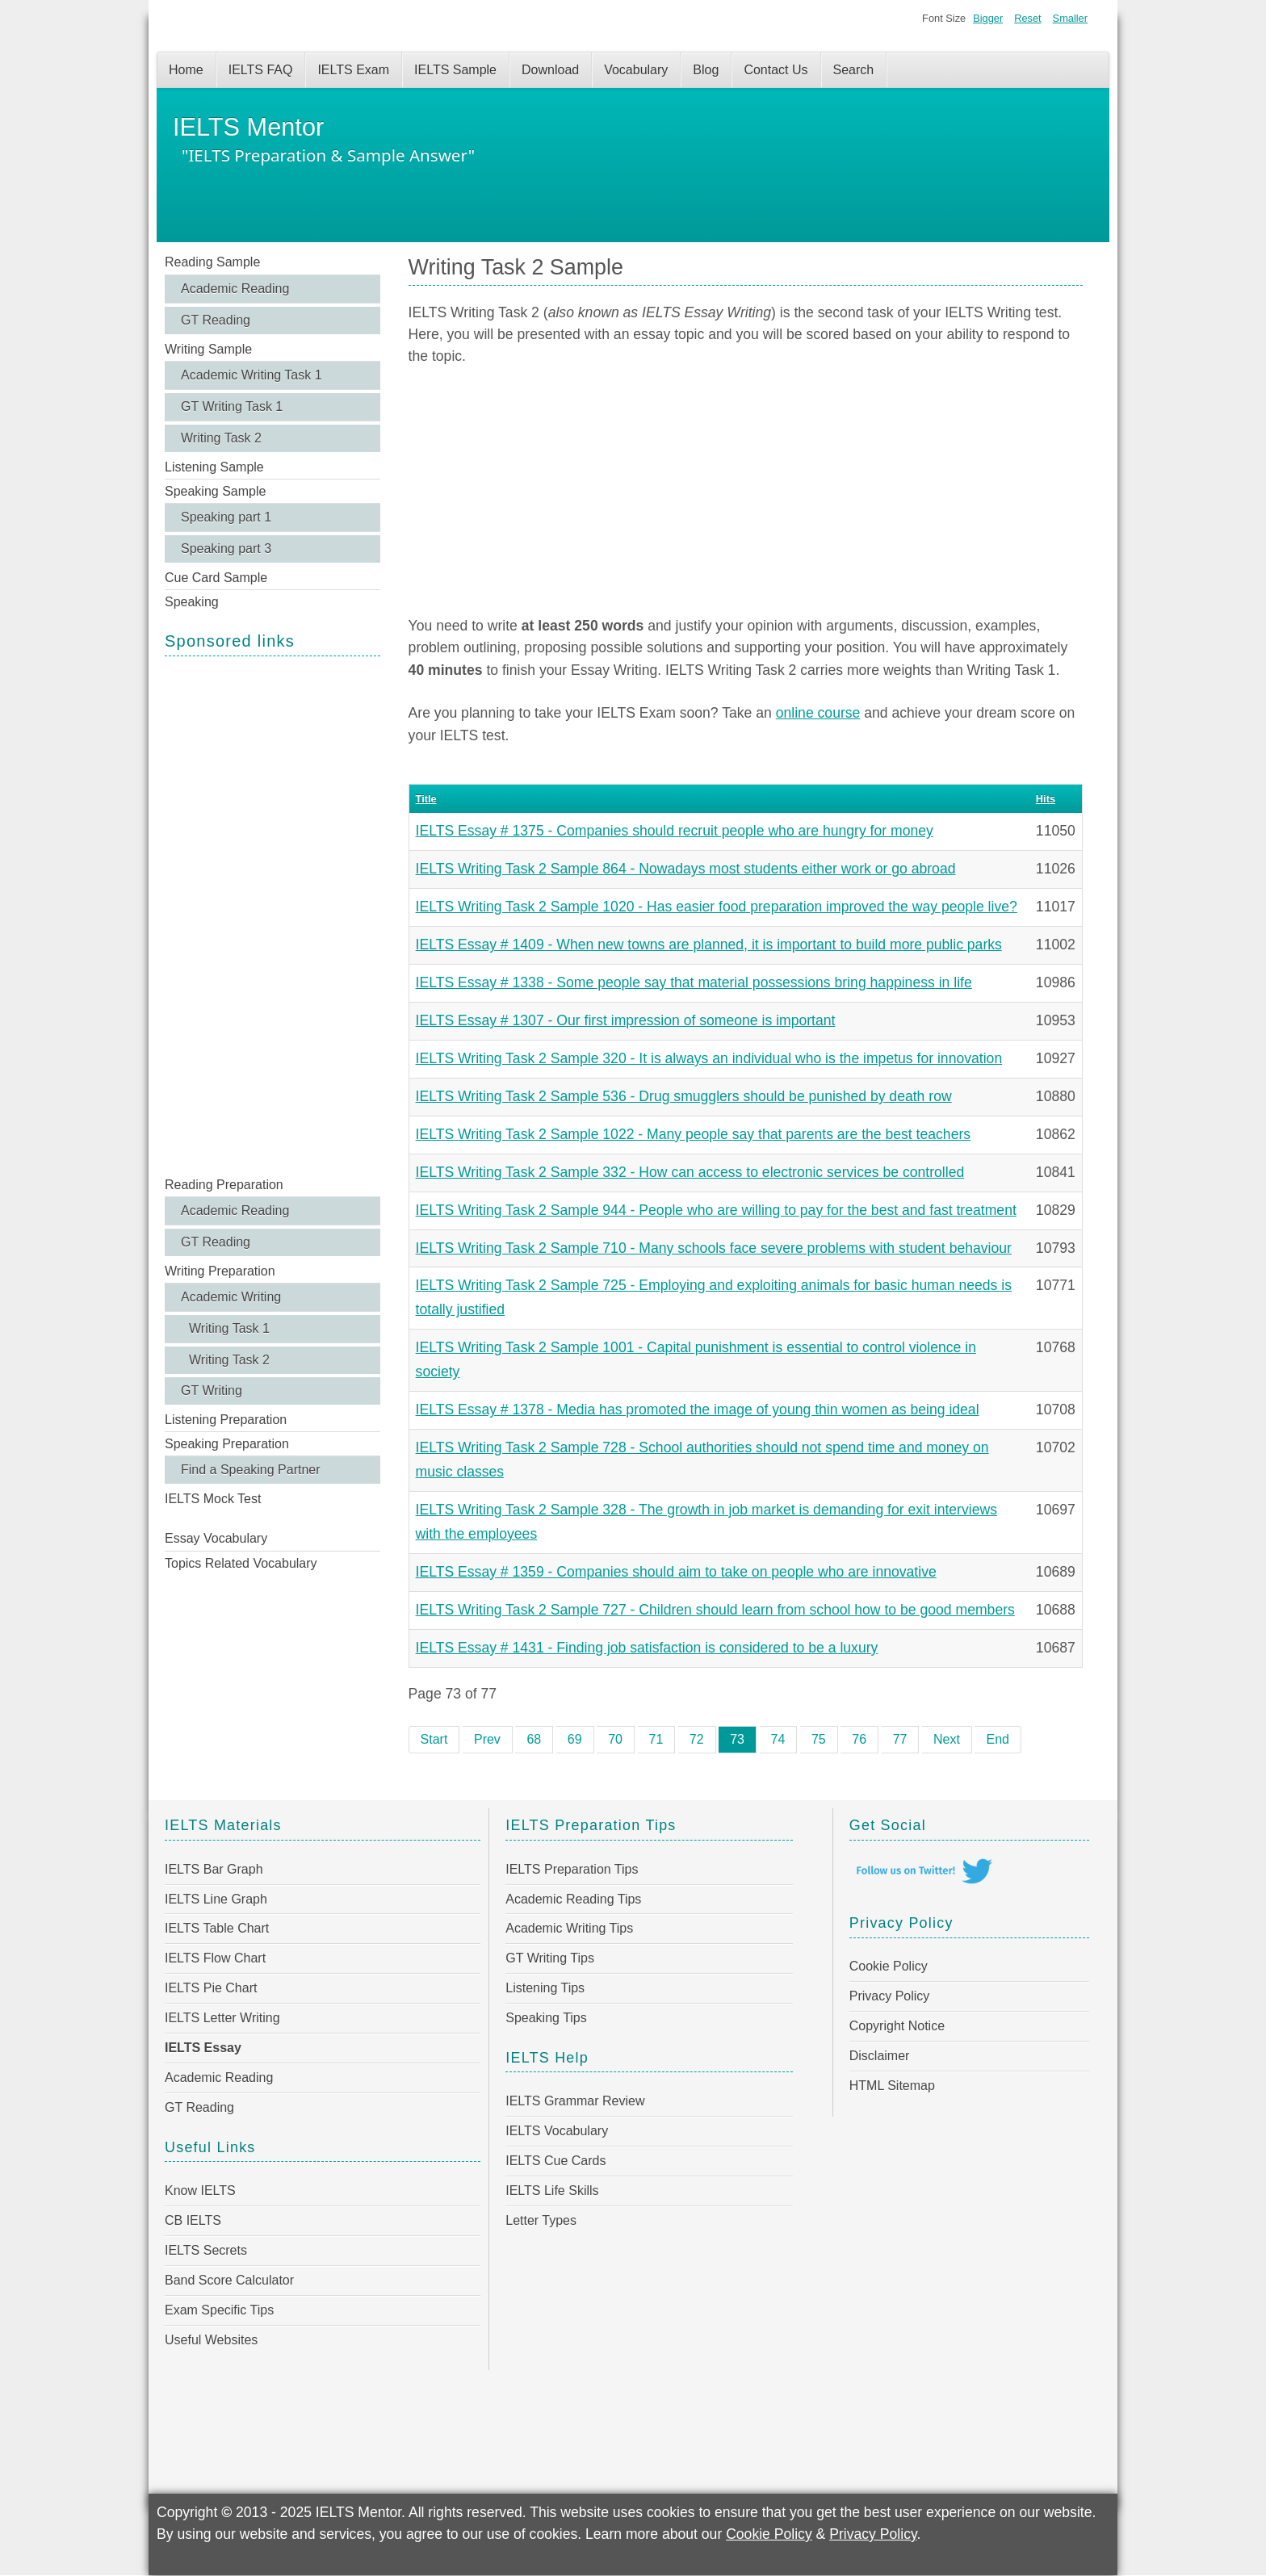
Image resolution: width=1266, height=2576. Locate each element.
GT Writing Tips (549, 1958)
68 (533, 1739)
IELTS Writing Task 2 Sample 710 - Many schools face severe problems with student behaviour (714, 1248)
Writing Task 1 (229, 1328)
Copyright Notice (897, 2026)
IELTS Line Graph (216, 1899)
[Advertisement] (272, 914)
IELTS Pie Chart (211, 1988)
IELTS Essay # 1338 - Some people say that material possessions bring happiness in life (694, 982)
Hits (1045, 799)
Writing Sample (208, 349)
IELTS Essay (203, 2048)
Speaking (192, 602)
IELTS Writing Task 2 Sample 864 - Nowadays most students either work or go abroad (686, 869)
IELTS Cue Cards (555, 2161)
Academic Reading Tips (573, 1899)
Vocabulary (636, 70)
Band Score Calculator (229, 2280)
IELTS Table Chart (217, 1928)
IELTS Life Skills (551, 2190)
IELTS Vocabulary (556, 2131)
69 (575, 1739)
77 (900, 1739)
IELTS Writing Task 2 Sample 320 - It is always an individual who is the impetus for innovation (709, 1058)
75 (818, 1739)
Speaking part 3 (226, 548)
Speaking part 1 (226, 517)
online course (818, 713)
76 (859, 1739)
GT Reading (215, 320)
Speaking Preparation (227, 1444)
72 (697, 1739)
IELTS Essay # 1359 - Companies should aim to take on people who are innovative (676, 1572)
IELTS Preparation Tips (571, 1869)
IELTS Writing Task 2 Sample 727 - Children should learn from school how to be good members (715, 1610)
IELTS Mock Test (213, 1499)
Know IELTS (200, 2190)
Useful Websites (211, 2340)
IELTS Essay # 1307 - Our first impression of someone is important (626, 1020)
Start (434, 1739)
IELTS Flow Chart (215, 1958)
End (997, 1739)
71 (656, 1739)
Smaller (1070, 18)
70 (615, 1739)
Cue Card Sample (216, 577)
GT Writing (211, 1390)
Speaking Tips (546, 2018)
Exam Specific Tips (219, 2310)
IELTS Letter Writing (222, 2018)
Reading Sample (212, 262)
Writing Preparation (220, 1271)
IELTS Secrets (206, 2250)
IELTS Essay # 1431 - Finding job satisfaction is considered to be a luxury (647, 1648)
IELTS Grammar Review (574, 2101)
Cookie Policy (888, 1966)
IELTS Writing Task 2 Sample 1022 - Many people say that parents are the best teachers (693, 1134)
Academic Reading (235, 288)
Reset (1027, 18)
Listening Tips (545, 1988)
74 (778, 1739)
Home (186, 70)
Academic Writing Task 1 (251, 375)
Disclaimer (879, 2056)
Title (426, 799)
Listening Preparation (226, 1419)
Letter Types (540, 2220)
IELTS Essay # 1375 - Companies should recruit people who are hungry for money (674, 831)
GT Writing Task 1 (232, 406)
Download (550, 70)
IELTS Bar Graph (214, 1869)
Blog (706, 70)
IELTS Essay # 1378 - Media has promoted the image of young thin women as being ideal (697, 1409)
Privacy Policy (889, 1996)
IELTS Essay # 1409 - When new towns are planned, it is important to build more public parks (709, 944)
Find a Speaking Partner (251, 1469)
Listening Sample (214, 467)
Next (946, 1739)
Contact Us (775, 70)
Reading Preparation (224, 1185)
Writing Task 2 (221, 438)
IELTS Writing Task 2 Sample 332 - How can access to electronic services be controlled (690, 1172)
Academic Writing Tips (569, 1928)
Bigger (988, 18)
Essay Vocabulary (216, 1538)
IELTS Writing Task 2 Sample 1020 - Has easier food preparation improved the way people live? (716, 906)
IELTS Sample (455, 70)
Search (853, 70)
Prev (487, 1739)
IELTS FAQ (260, 70)
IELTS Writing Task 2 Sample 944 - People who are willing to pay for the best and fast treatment (716, 1210)
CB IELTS (193, 2220)
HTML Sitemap (892, 2085)
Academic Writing (231, 1297)
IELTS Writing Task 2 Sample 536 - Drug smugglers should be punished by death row (684, 1096)
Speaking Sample (215, 491)
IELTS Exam (353, 70)
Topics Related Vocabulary (241, 1563)
